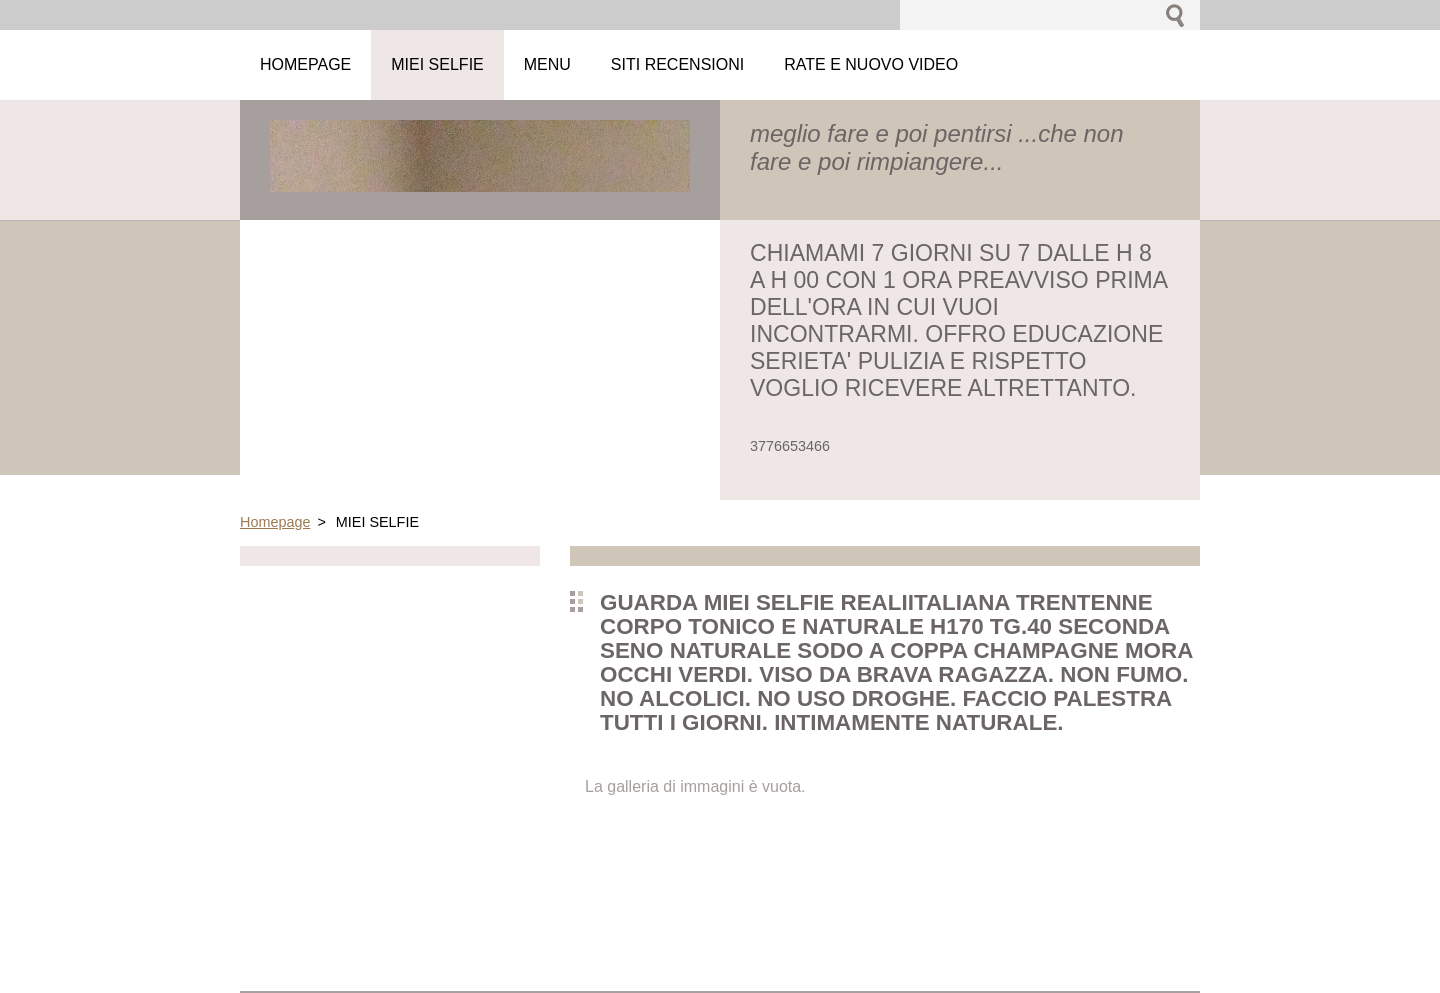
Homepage (275, 522)
